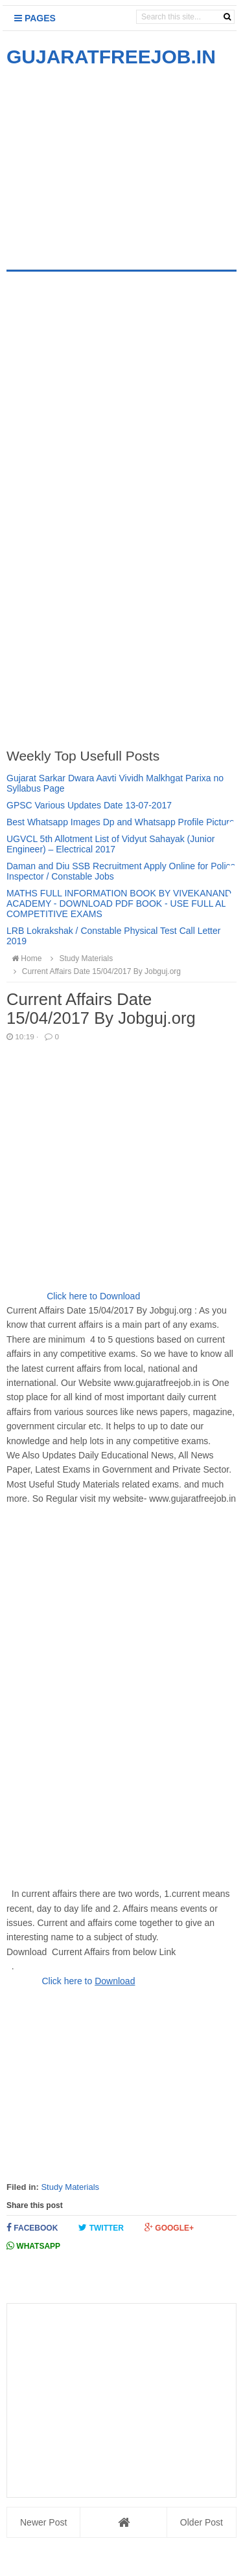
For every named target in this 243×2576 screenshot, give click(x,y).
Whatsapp (33, 2246)
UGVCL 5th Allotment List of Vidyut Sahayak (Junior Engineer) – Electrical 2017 (110, 844)
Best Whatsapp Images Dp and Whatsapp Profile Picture (120, 822)
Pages (35, 18)
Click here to (68, 1981)
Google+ (169, 2228)
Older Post (201, 2522)
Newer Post (43, 2522)
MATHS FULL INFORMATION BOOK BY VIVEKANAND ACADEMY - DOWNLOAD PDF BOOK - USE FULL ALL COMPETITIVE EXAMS (118, 903)
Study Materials (70, 2187)
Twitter (101, 2228)
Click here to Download (93, 1296)
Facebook (32, 2228)
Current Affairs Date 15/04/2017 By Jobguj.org (95, 971)
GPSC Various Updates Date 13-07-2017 (89, 805)
